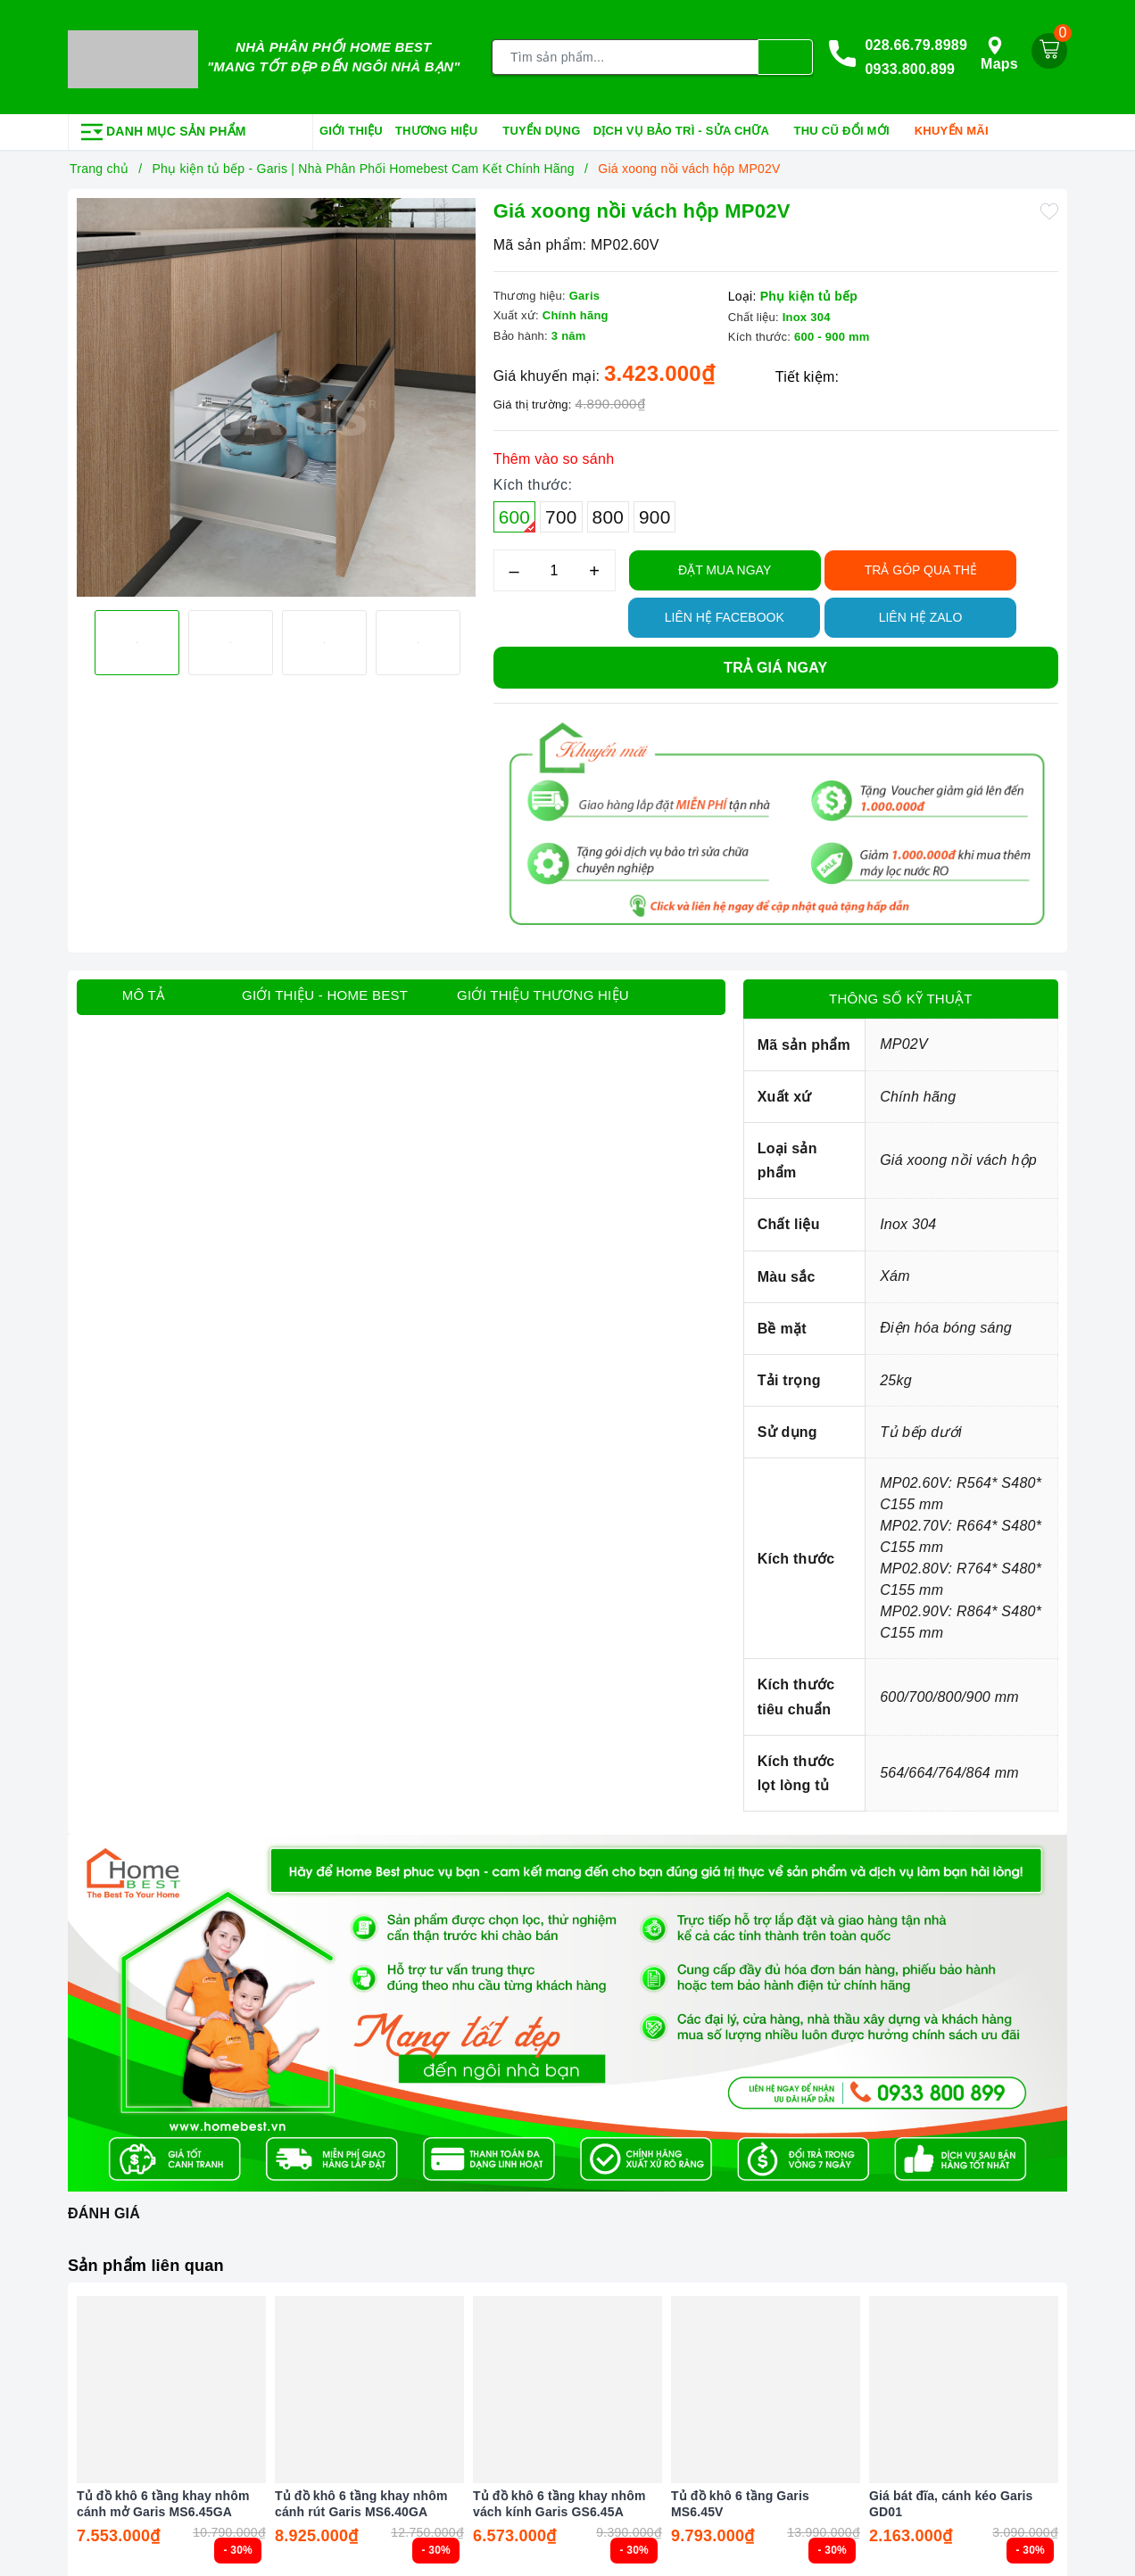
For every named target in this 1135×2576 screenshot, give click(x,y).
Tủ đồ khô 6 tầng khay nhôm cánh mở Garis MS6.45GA (163, 2498)
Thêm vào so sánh (554, 453)
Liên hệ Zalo (921, 613)
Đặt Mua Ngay (724, 565)
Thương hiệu (442, 127)
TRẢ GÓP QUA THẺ (921, 565)
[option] (276, 394)
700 (560, 512)
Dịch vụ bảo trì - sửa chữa (687, 127)
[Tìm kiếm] (785, 55)
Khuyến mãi (958, 127)
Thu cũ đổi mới (848, 127)
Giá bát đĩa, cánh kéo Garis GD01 (951, 2498)
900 (654, 512)
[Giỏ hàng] (1049, 48)
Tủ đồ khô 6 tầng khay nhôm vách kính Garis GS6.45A (559, 2498)
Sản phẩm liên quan (153, 2260)
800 (608, 512)
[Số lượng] (554, 566)
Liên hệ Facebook (724, 613)
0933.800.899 (910, 67)
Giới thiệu (351, 126)
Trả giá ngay (775, 663)
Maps (999, 51)
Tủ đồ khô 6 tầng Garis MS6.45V (740, 2498)
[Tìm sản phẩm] (625, 55)
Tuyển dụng (541, 126)
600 (517, 515)
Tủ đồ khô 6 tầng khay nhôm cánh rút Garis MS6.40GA (361, 2498)
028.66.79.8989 (916, 42)
